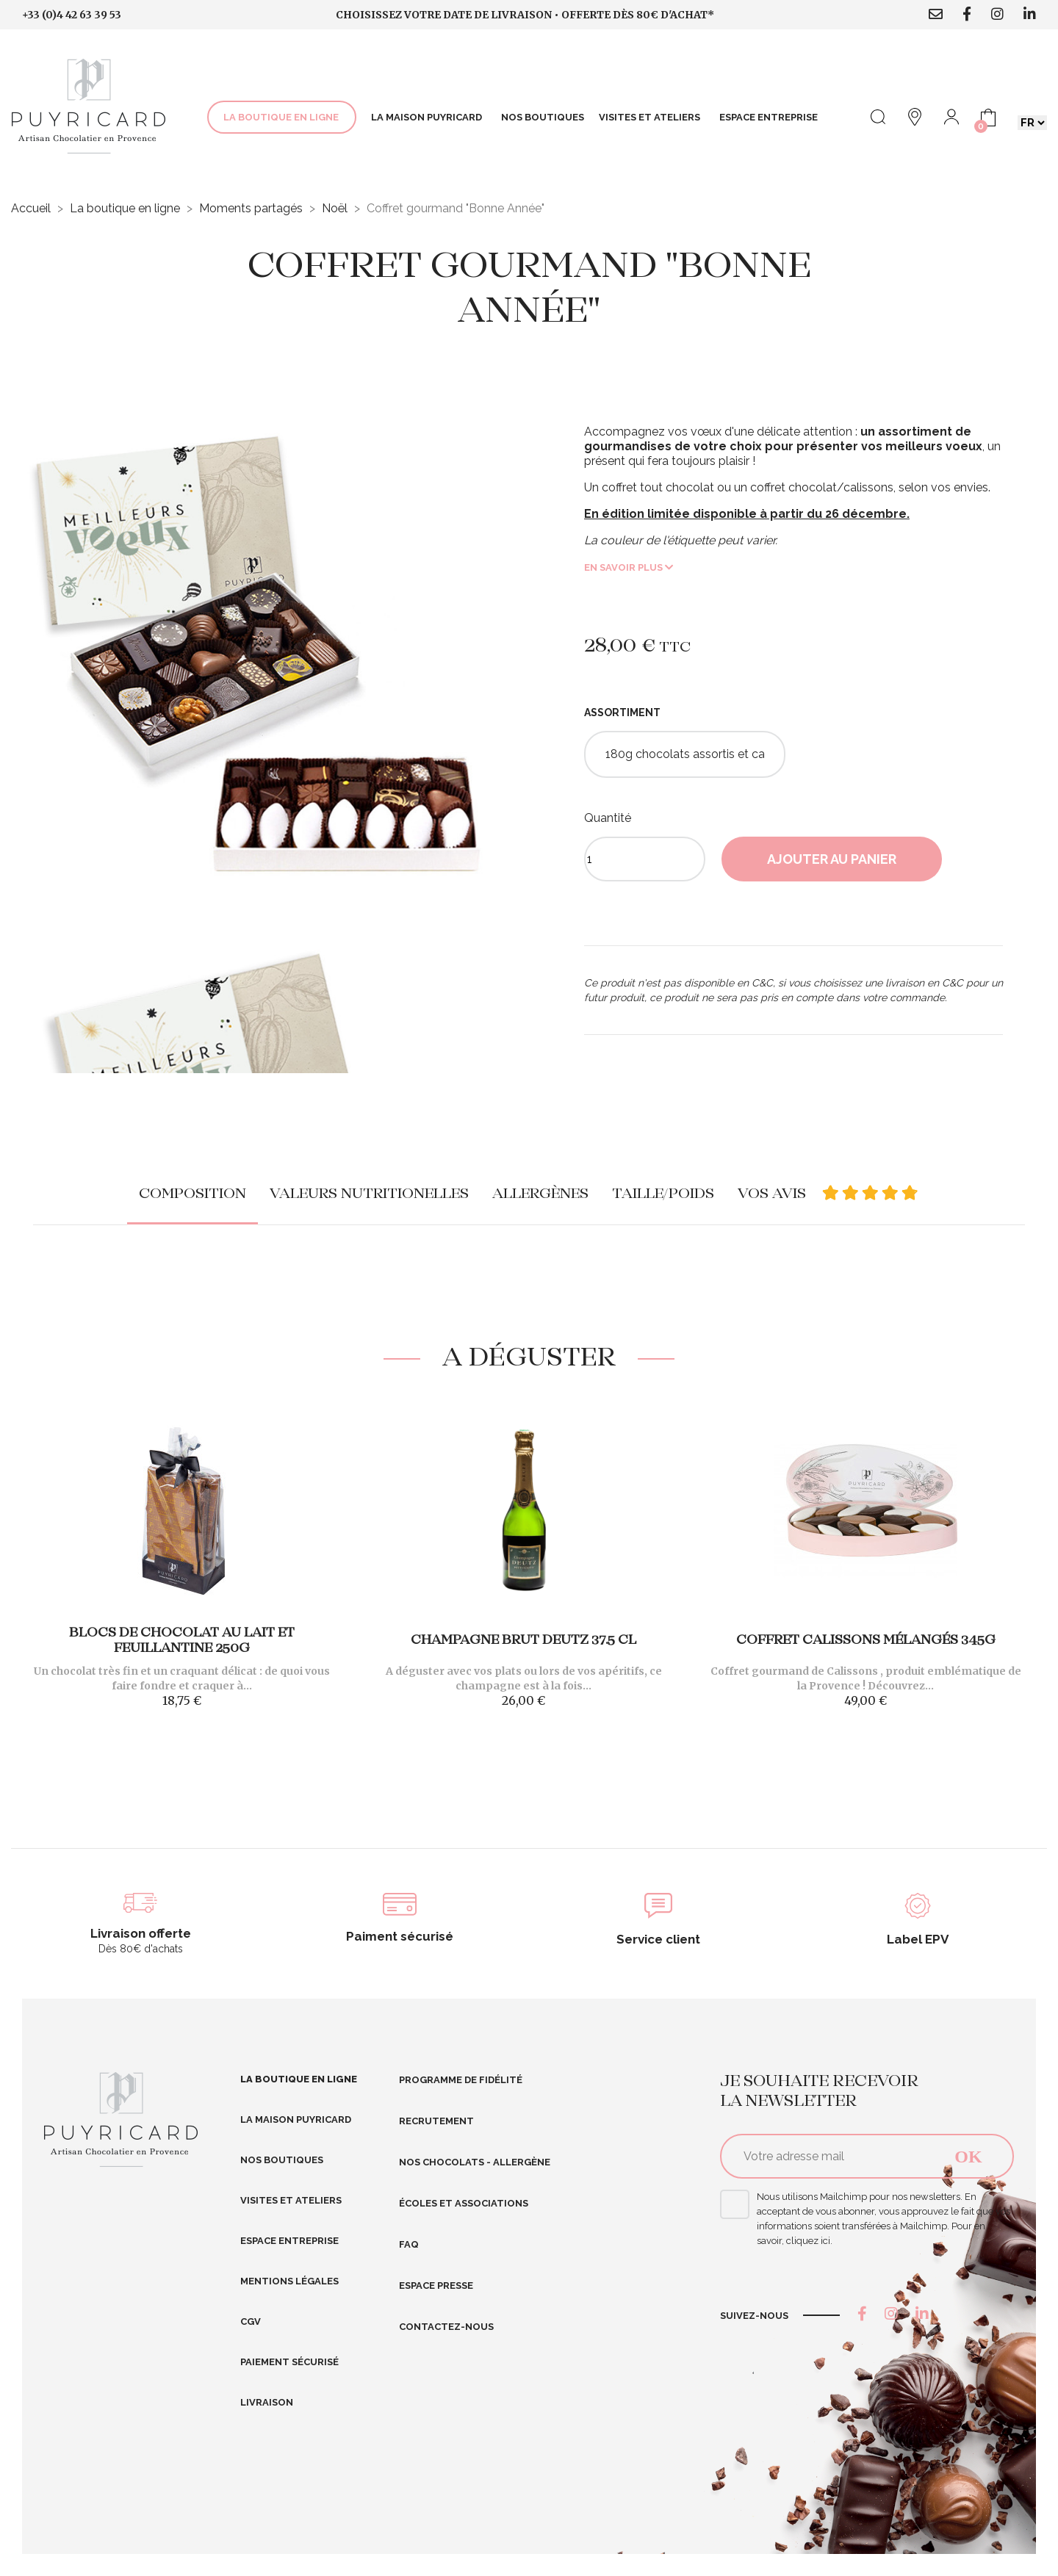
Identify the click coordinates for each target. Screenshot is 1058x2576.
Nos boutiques (281, 2159)
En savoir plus (628, 567)
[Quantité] (644, 859)
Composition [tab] (192, 1194)
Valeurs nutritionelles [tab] (369, 1194)
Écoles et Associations (463, 2203)
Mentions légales (289, 2281)
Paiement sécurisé (289, 2361)
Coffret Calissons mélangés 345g (866, 1640)
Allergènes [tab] (540, 1194)
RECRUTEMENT (436, 2120)
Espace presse (436, 2285)
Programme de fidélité (460, 2079)
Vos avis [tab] (829, 1194)
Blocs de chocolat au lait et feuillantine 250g (182, 1641)
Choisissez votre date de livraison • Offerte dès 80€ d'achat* (525, 14)
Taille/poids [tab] (663, 1194)
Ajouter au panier (831, 859)
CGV (250, 2321)
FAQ (409, 2244)
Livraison (266, 2402)
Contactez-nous (446, 2326)
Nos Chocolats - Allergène (474, 2162)
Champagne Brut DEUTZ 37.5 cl (523, 1640)
